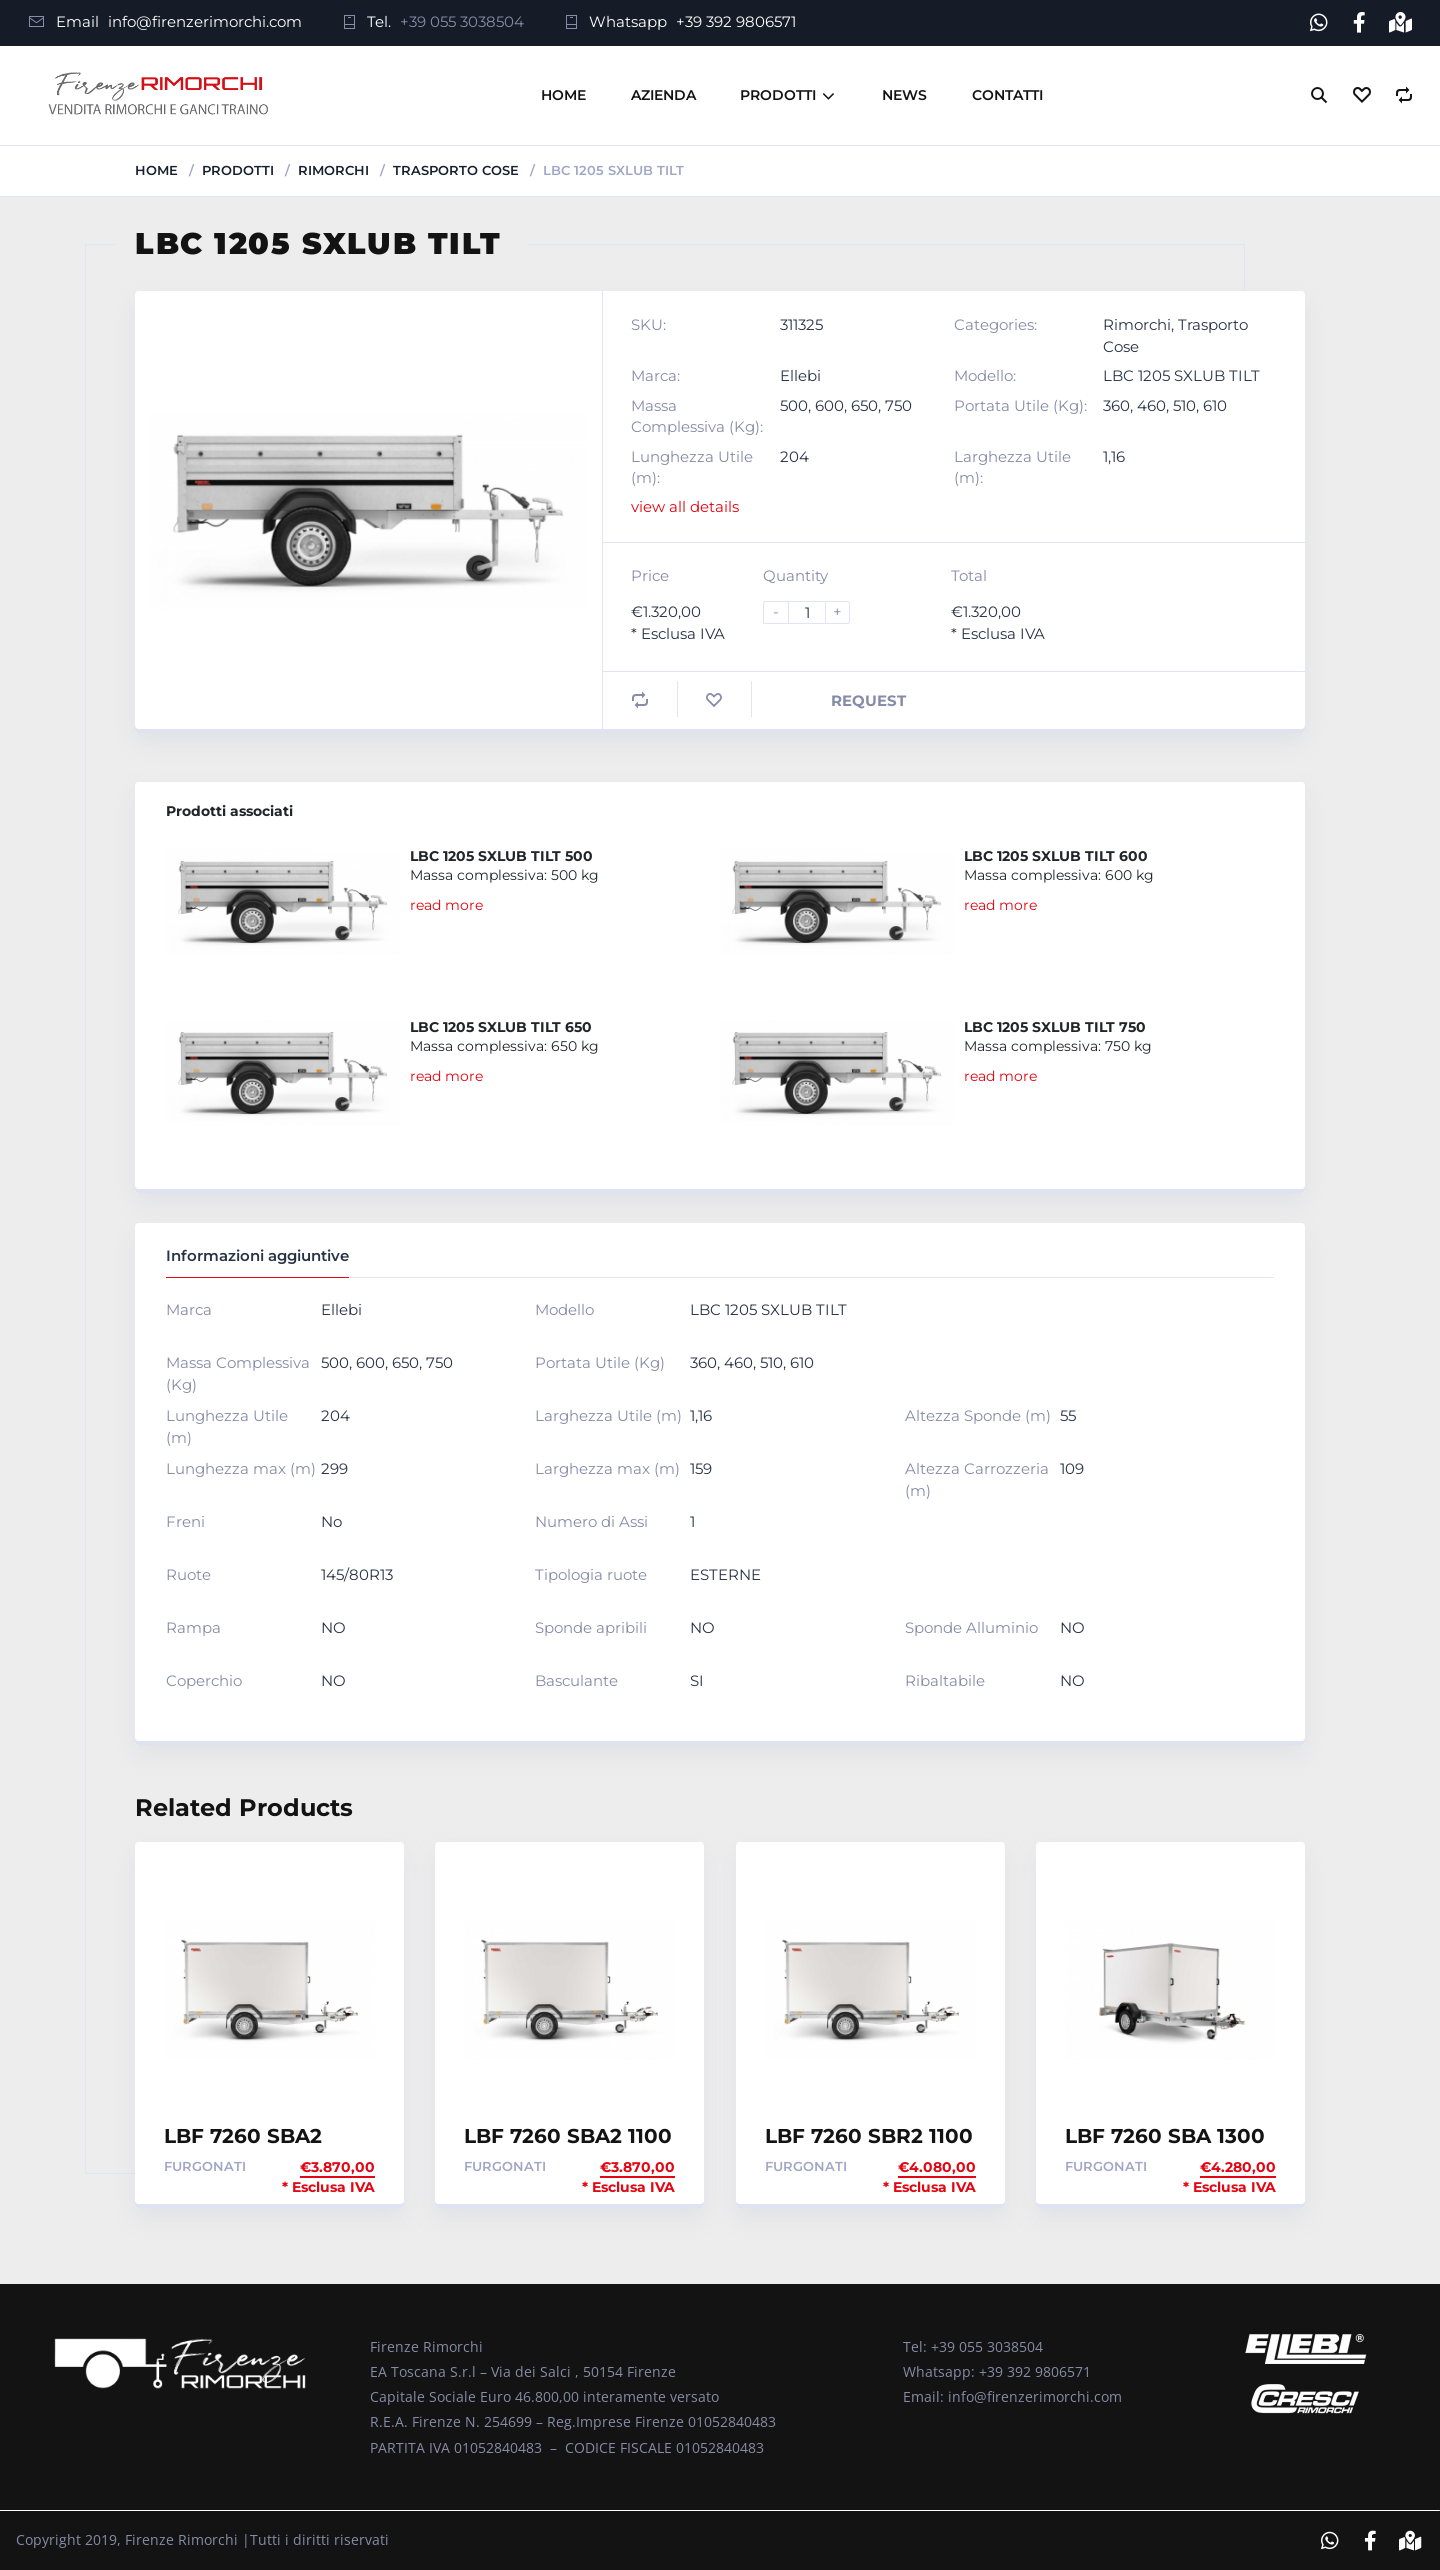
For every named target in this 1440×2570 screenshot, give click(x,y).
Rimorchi (333, 169)
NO (333, 1627)
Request (868, 699)
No (331, 1521)
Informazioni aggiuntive (257, 1254)
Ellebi (800, 374)
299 (334, 1468)
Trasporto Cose (456, 169)
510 (1184, 404)
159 (701, 1468)
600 (829, 404)
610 (1215, 404)
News (904, 94)
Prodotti (778, 94)
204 (794, 455)
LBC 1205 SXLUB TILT (1181, 374)
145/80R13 (357, 1574)
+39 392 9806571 (736, 21)
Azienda (663, 94)
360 (1116, 404)
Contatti (1007, 94)
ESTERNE (725, 1574)
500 (794, 404)
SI (697, 1680)
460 (1151, 404)
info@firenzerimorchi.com (205, 21)
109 (1072, 1468)
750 (898, 404)
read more (446, 904)
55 (1068, 1415)
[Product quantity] (815, 611)
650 (864, 404)
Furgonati (205, 2165)
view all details (685, 506)
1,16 (1114, 455)
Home (563, 94)
